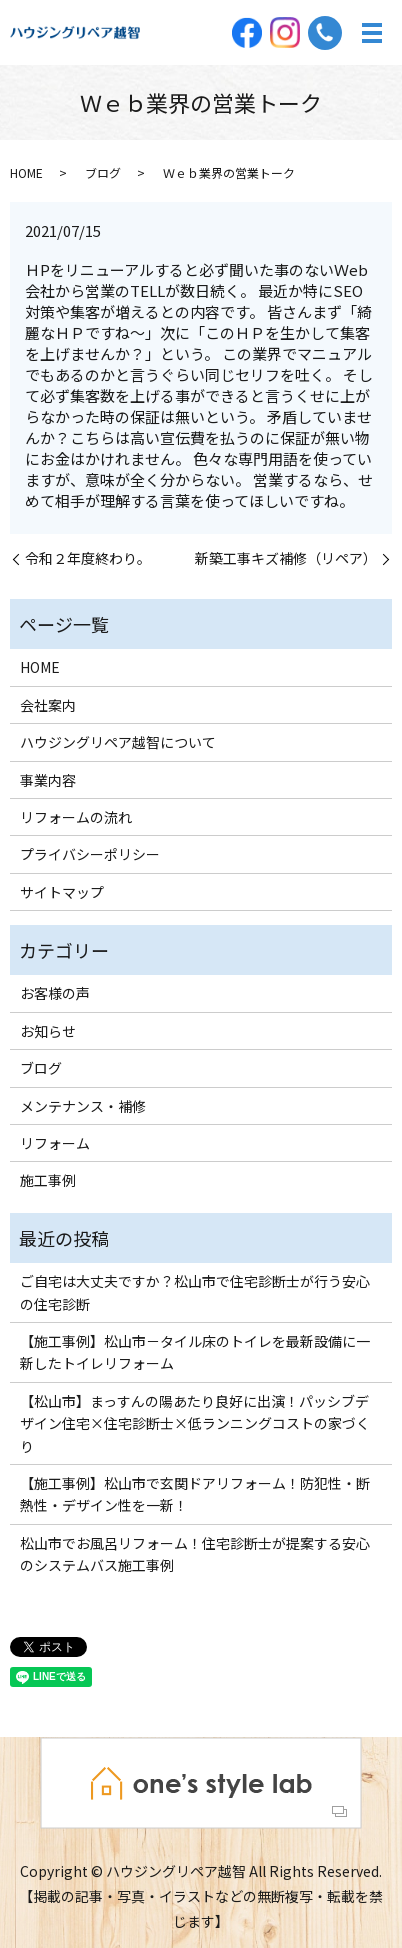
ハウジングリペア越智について (118, 742)
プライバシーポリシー (90, 854)
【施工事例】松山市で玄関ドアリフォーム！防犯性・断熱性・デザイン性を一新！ (195, 1494)
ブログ (103, 172)
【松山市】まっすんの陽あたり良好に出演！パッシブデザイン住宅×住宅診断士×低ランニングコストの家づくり (195, 1423)
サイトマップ (62, 892)
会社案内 (48, 705)
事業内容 (48, 780)
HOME (26, 172)
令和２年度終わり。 (88, 558)
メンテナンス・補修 (83, 1106)
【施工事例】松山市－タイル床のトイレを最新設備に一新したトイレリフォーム (195, 1352)
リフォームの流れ (76, 817)
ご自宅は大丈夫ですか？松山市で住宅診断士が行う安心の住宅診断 (195, 1292)
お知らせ (48, 1031)
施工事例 (48, 1180)
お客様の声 (55, 993)
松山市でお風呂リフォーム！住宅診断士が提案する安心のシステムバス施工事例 (195, 1554)
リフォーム (55, 1143)
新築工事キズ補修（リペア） (286, 558)
